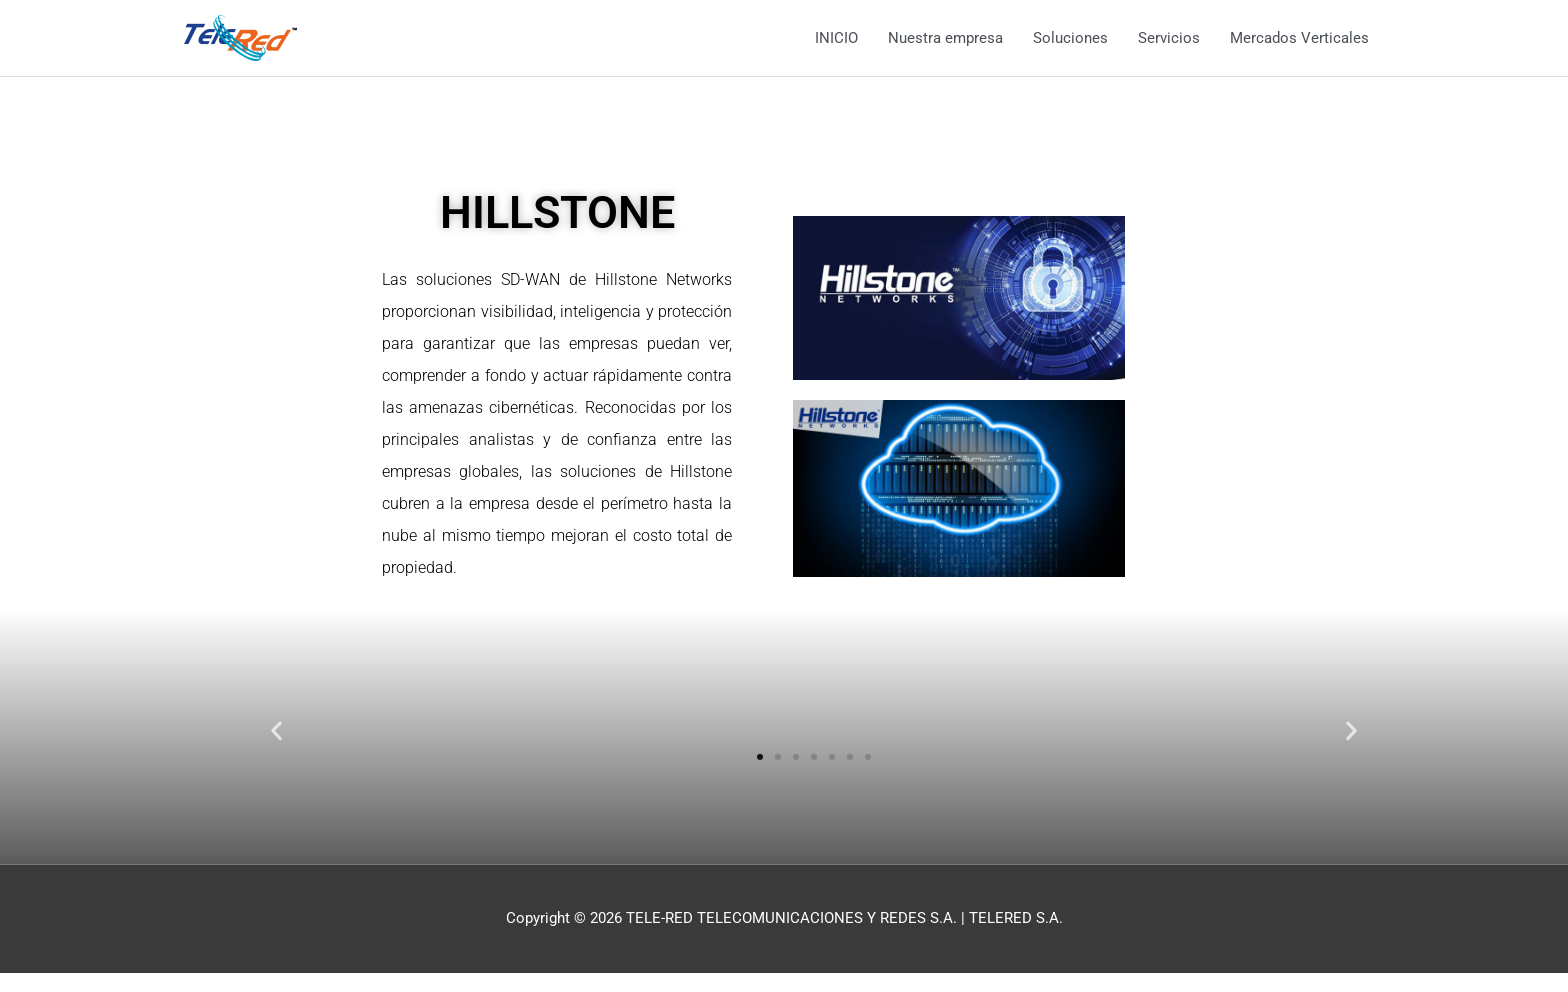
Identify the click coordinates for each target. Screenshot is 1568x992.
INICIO (836, 38)
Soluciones (1070, 38)
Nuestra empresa (945, 38)
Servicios (1169, 38)
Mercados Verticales (1299, 38)
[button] (276, 747)
